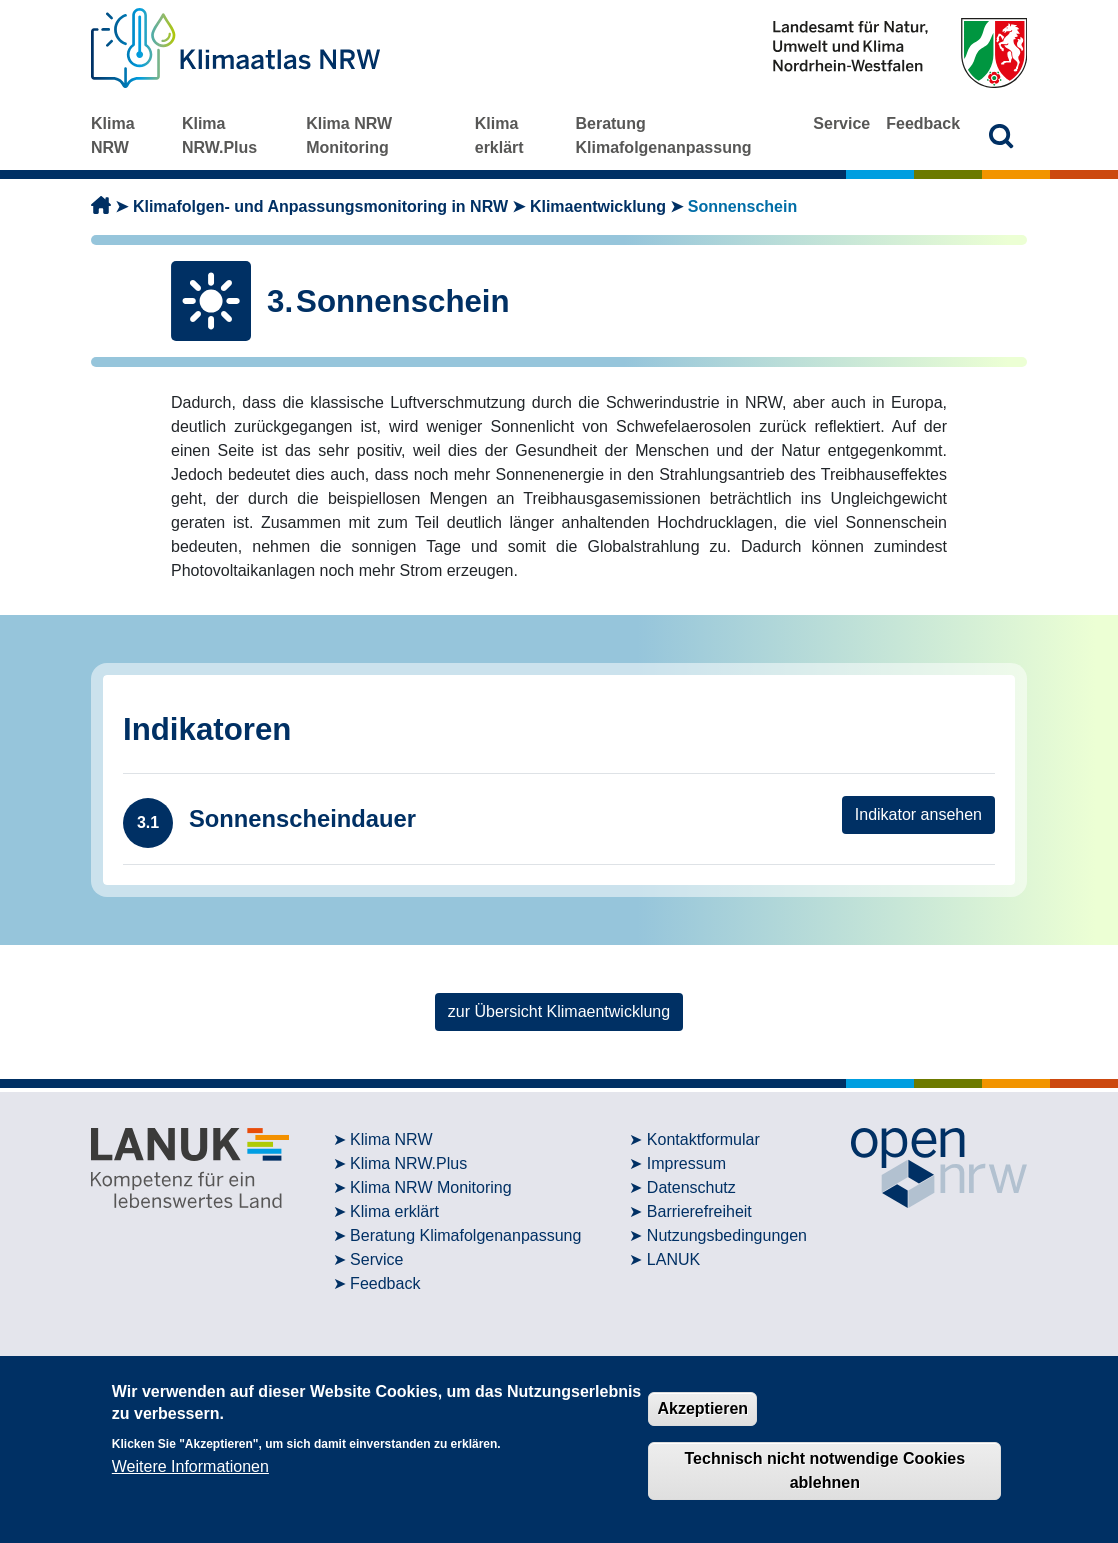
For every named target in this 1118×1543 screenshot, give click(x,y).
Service (841, 123)
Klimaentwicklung (598, 206)
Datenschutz (691, 1187)
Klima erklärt (499, 135)
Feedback (923, 123)
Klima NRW (113, 135)
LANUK (673, 1259)
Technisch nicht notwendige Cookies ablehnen (825, 1470)
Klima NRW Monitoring (349, 135)
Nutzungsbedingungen (727, 1235)
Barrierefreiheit (699, 1211)
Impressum (686, 1163)
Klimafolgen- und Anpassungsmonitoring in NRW (320, 206)
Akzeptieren (702, 1408)
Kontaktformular (703, 1139)
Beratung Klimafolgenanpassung (663, 135)
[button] (1001, 135)
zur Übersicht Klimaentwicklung (559, 1011)
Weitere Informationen (190, 1466)
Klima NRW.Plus (219, 135)
